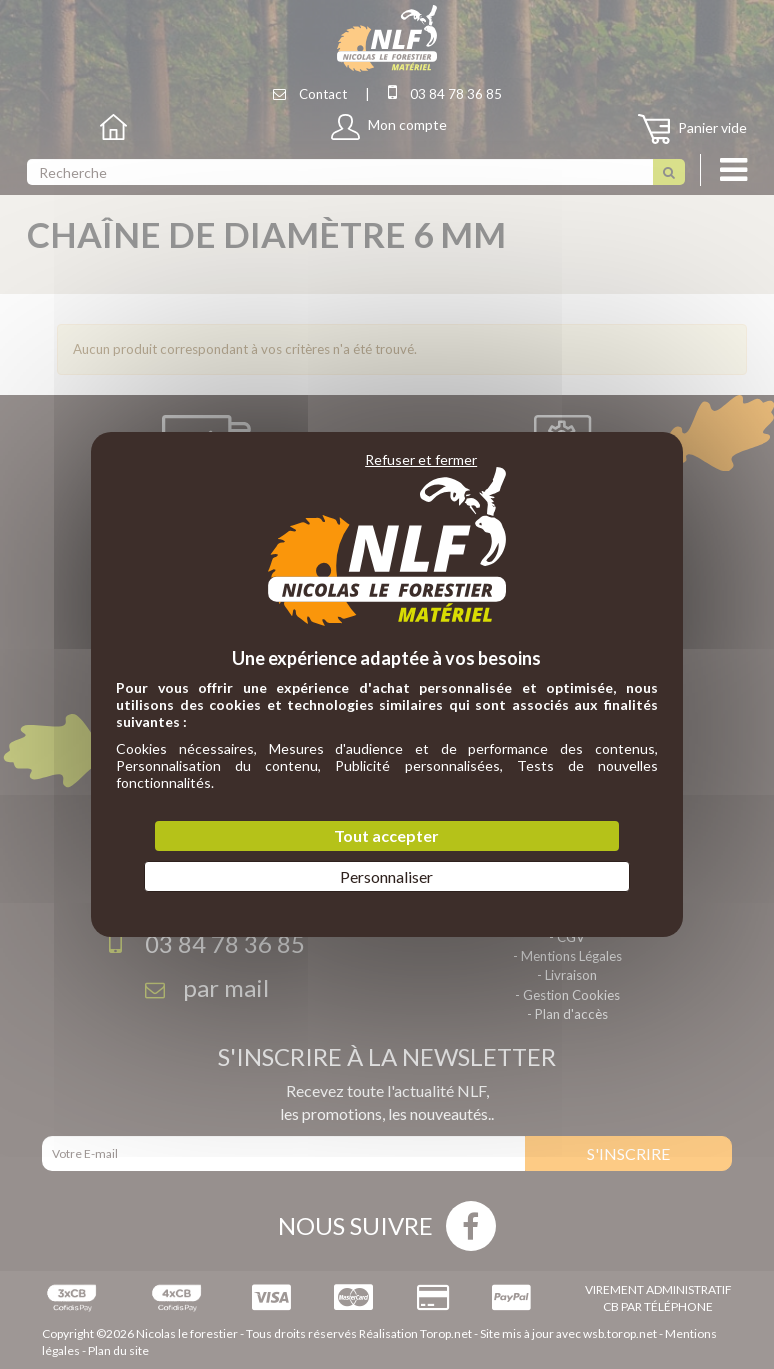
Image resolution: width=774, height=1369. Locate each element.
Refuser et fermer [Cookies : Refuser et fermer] (421, 459)
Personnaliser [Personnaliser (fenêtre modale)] (386, 876)
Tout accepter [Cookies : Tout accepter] (386, 835)
